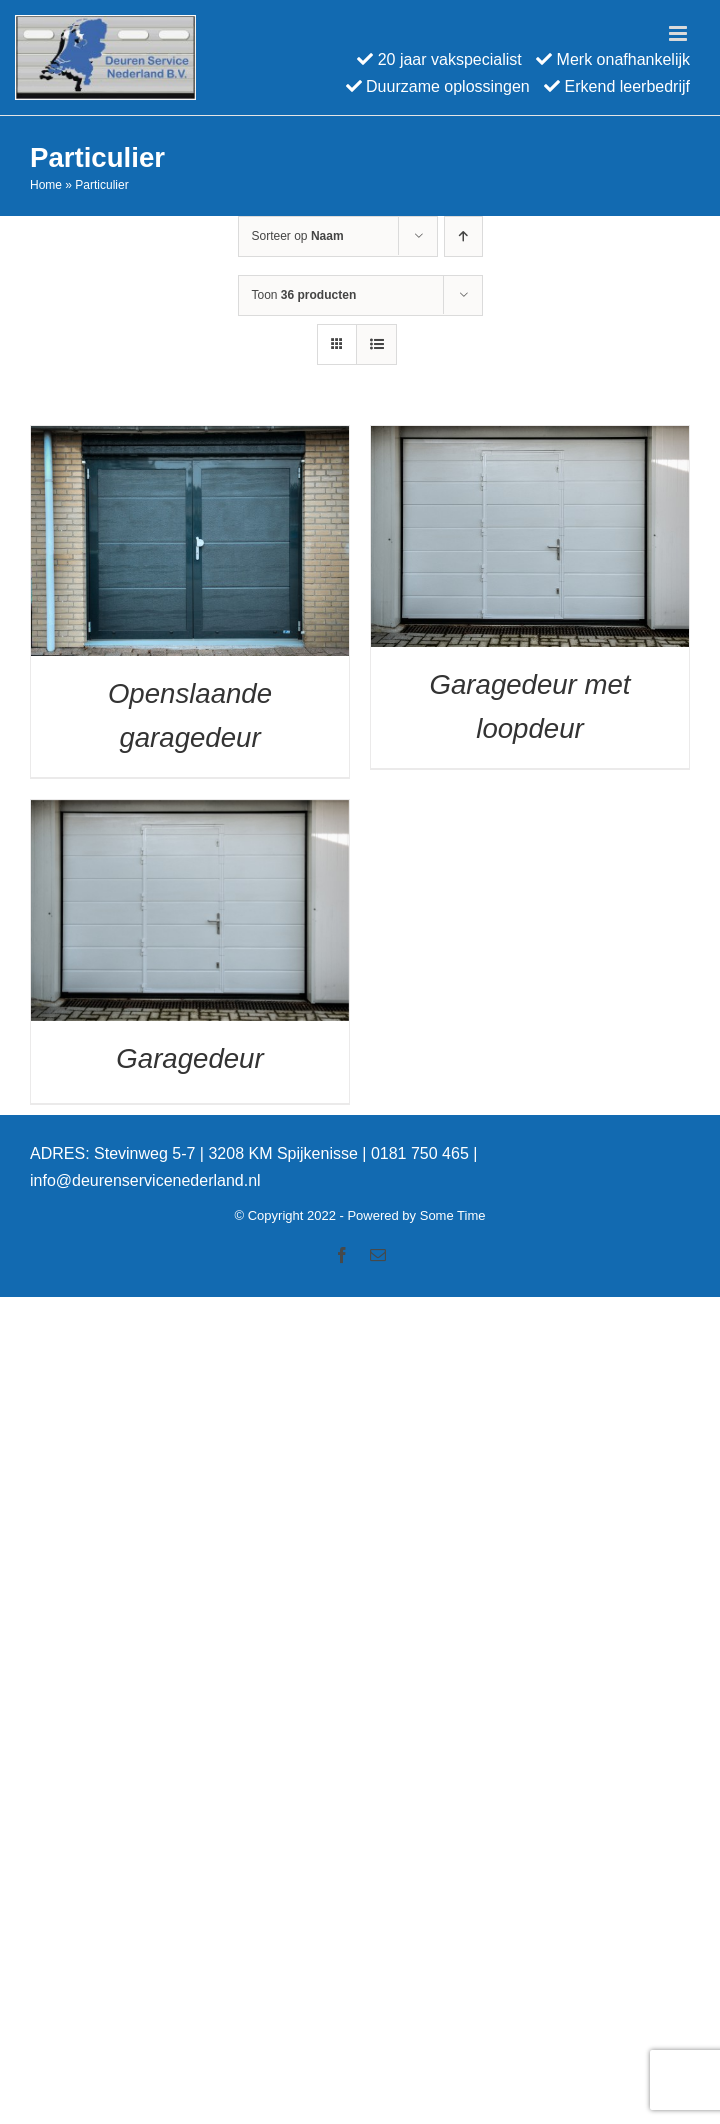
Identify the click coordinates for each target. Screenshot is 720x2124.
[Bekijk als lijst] (376, 344)
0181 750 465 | (424, 1153)
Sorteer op (298, 236)
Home (46, 185)
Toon (304, 295)
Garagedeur (189, 1058)
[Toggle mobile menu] (679, 33)
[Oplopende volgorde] (463, 236)
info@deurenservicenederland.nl (145, 1180)
